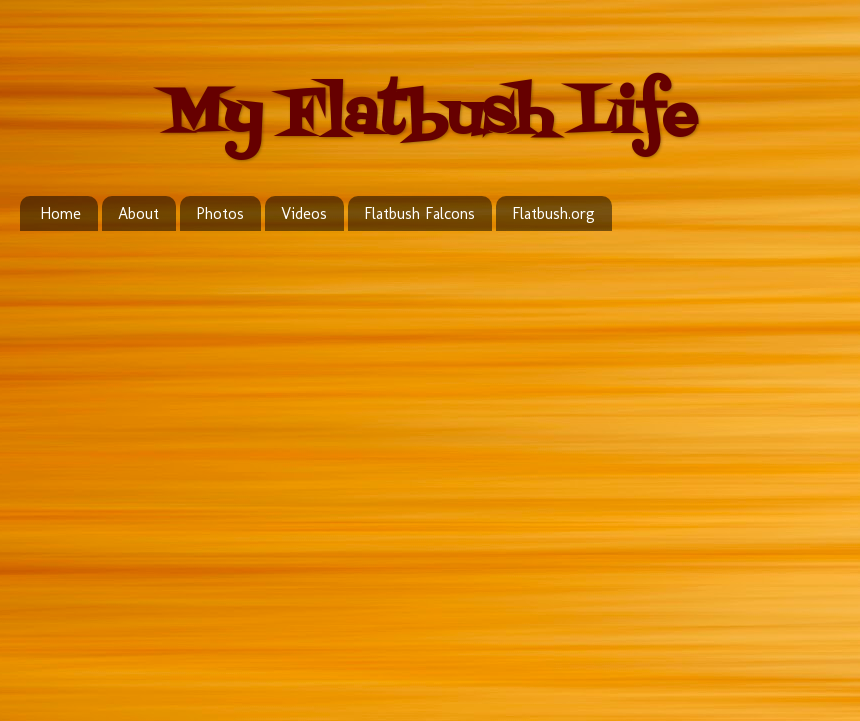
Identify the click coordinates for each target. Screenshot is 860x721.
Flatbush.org (553, 213)
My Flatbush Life (430, 117)
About (138, 213)
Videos (304, 213)
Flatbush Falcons (419, 213)
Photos (220, 213)
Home (60, 213)
